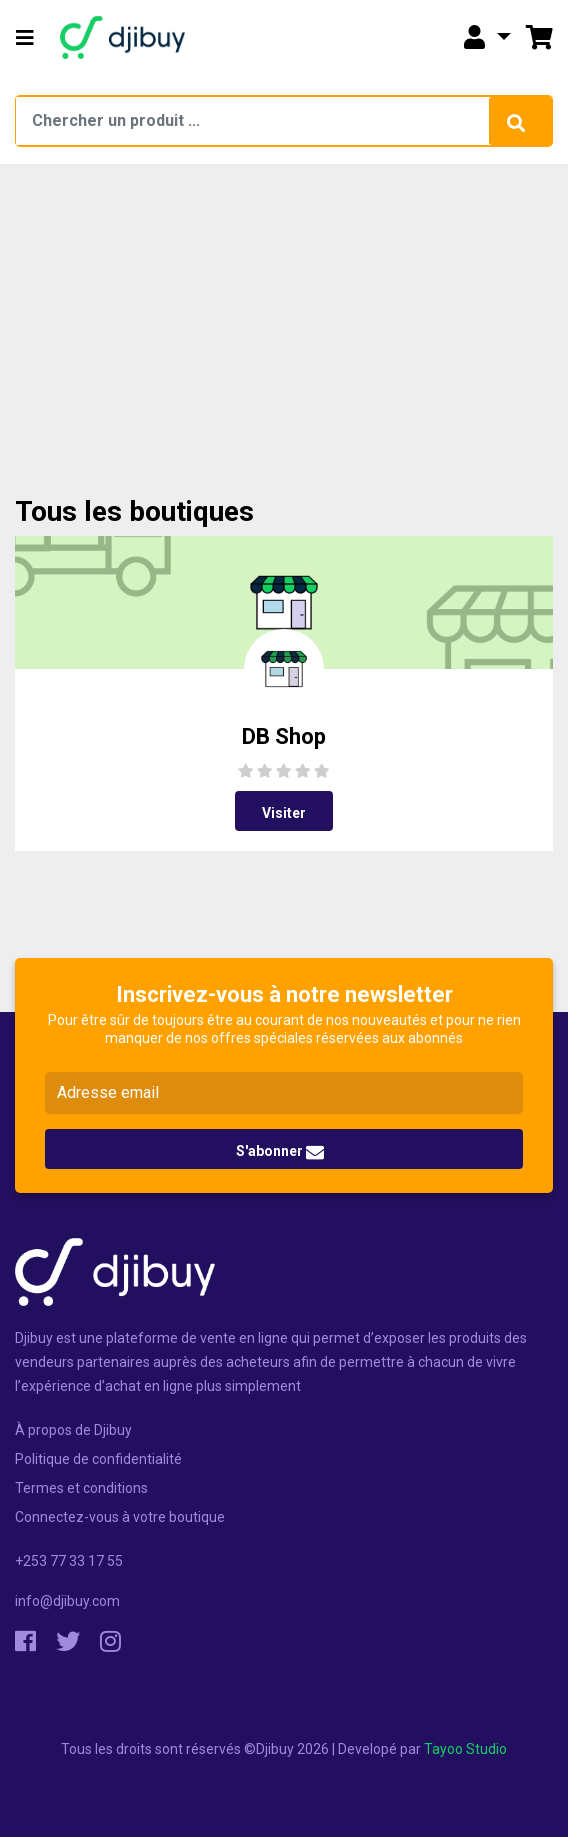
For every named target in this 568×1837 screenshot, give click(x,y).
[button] (25, 38)
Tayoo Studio (465, 1749)
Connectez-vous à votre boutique (120, 1517)
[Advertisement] (284, 345)
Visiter (284, 813)
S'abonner (280, 1152)
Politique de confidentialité (98, 1459)
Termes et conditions (81, 1488)
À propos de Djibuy (73, 1430)
